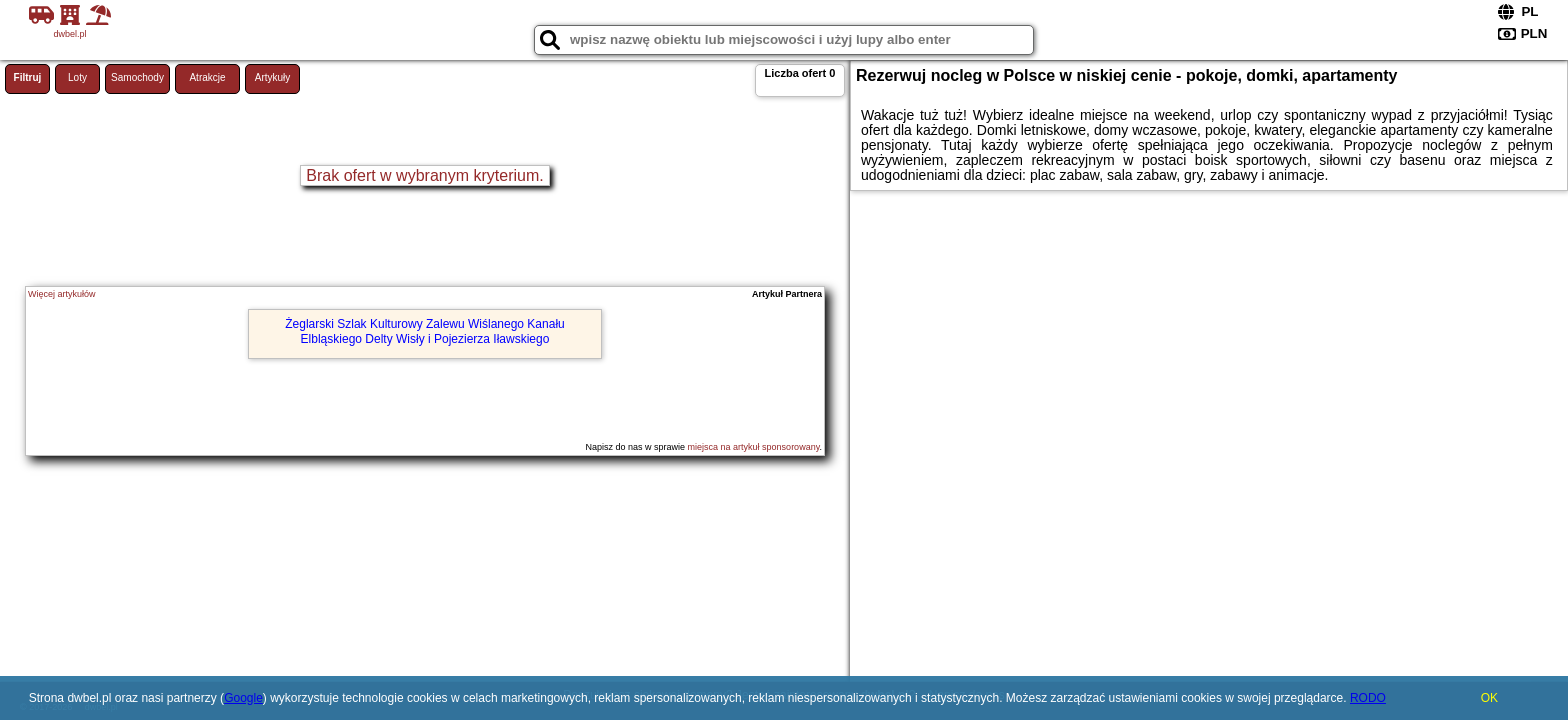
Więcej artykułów (62, 294)
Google (243, 698)
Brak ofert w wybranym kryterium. (424, 175)
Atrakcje (207, 77)
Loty (77, 77)
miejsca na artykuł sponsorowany (754, 447)
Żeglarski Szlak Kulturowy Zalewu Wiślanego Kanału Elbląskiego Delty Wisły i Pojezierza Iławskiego (424, 331)
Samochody (137, 77)
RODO (1368, 698)
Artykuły (273, 77)
